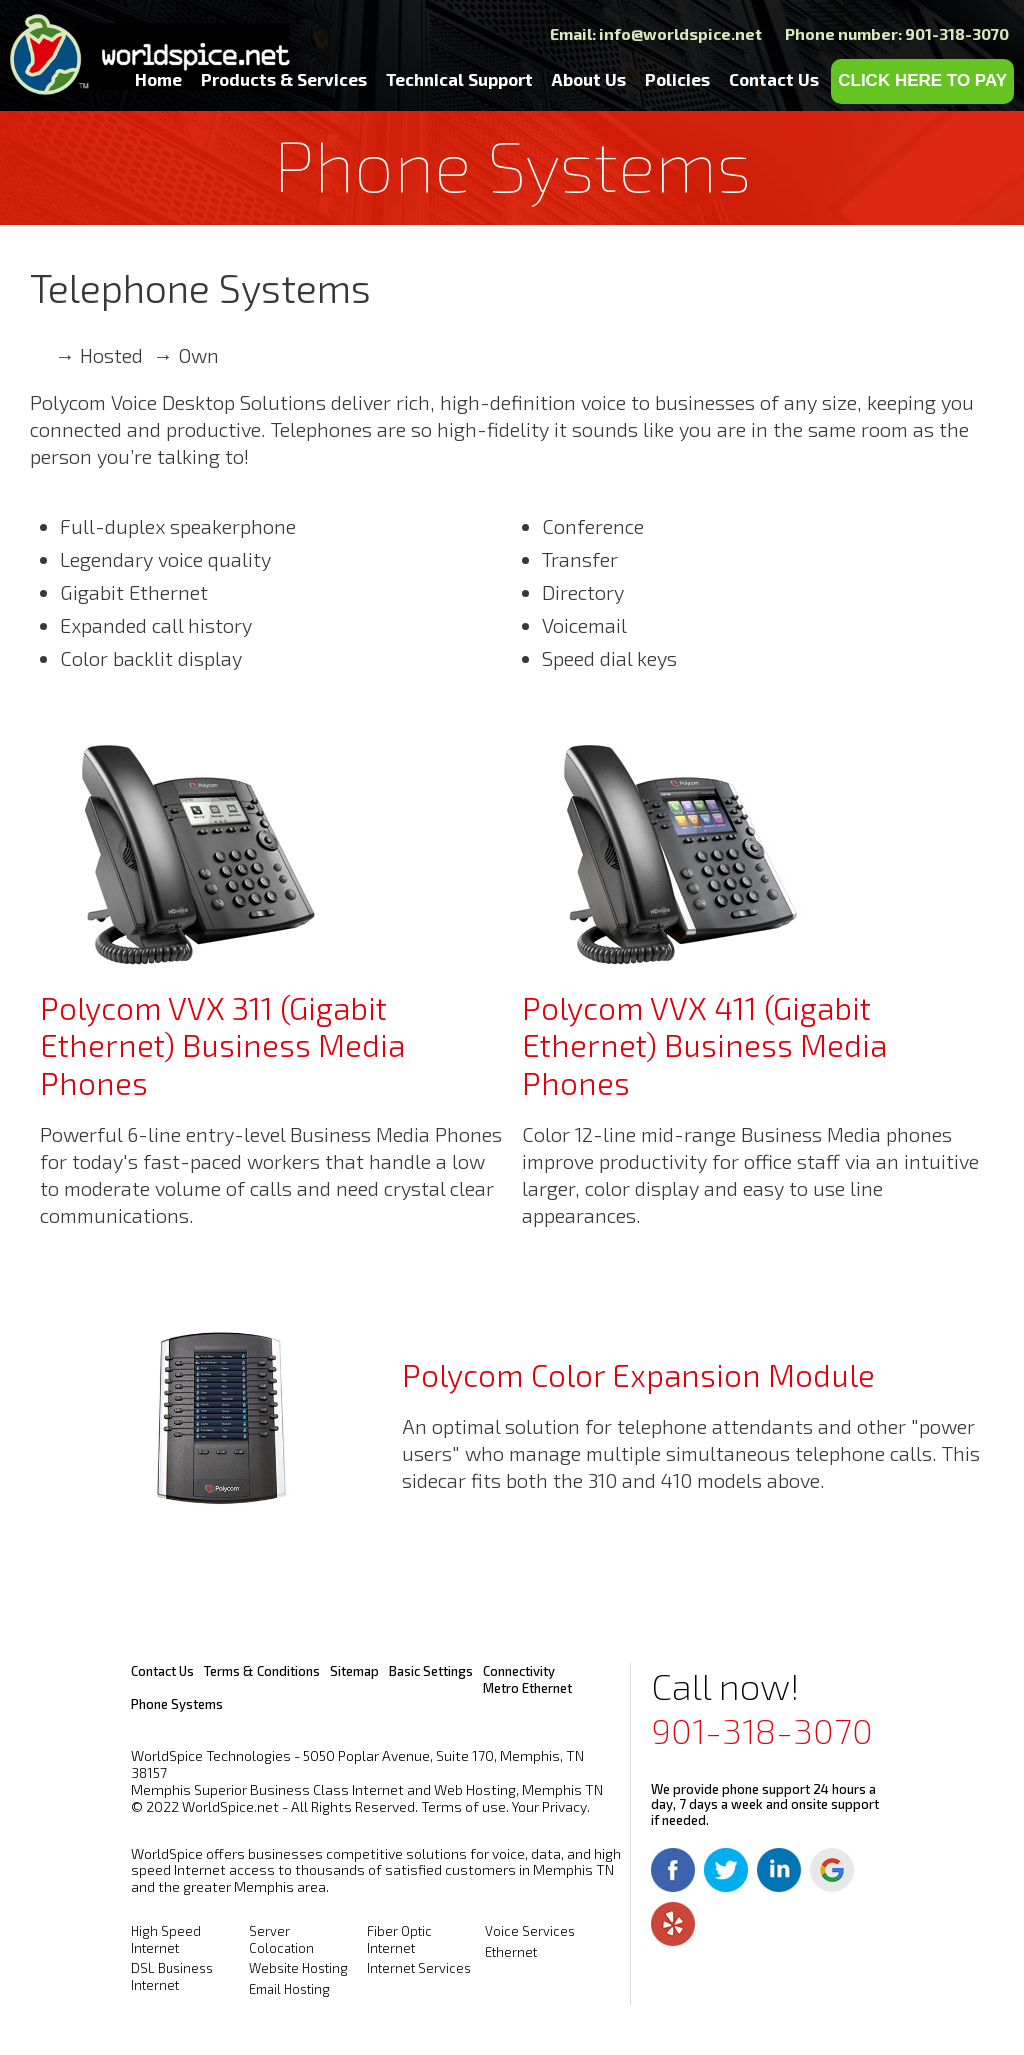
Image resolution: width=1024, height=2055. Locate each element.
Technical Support (459, 79)
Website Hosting (298, 1968)
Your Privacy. (551, 1806)
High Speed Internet (166, 1939)
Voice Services (530, 1931)
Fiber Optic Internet (399, 1939)
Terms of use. (465, 1806)
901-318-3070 (762, 1730)
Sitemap (354, 1671)
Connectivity (519, 1671)
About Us (589, 79)
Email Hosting (289, 1989)
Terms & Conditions (262, 1671)
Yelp (673, 1924)
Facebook (673, 1870)
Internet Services (419, 1968)
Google (832, 1870)
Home (158, 79)
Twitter (726, 1870)
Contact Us (774, 79)
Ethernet (511, 1952)
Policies (677, 79)
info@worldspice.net (680, 33)
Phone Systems (177, 1704)
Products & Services (284, 79)
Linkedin (779, 1870)
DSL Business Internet (172, 1976)
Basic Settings (431, 1671)
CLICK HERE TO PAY (922, 80)
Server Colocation (281, 1939)
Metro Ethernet (527, 1688)
